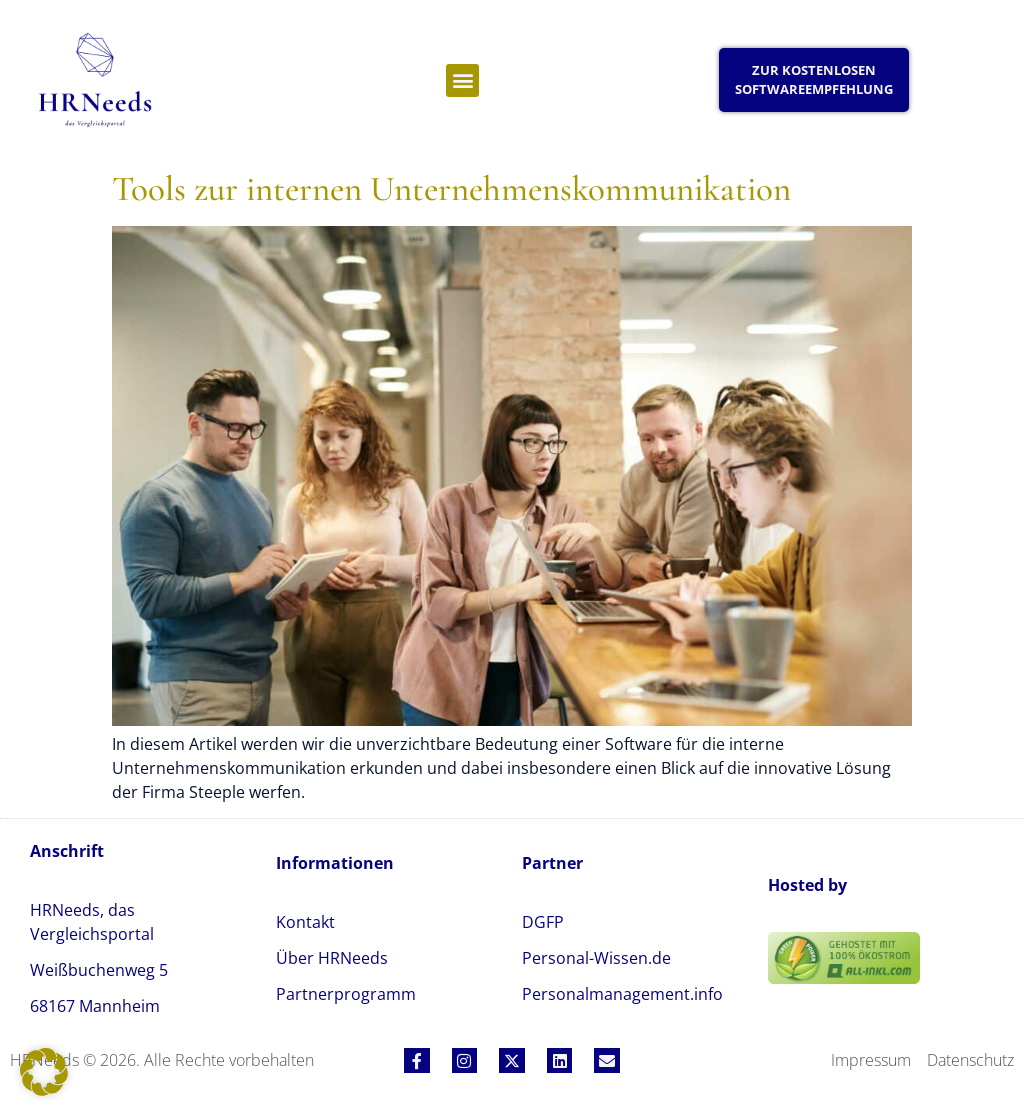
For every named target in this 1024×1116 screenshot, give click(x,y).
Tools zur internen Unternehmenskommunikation (451, 189)
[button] (462, 80)
